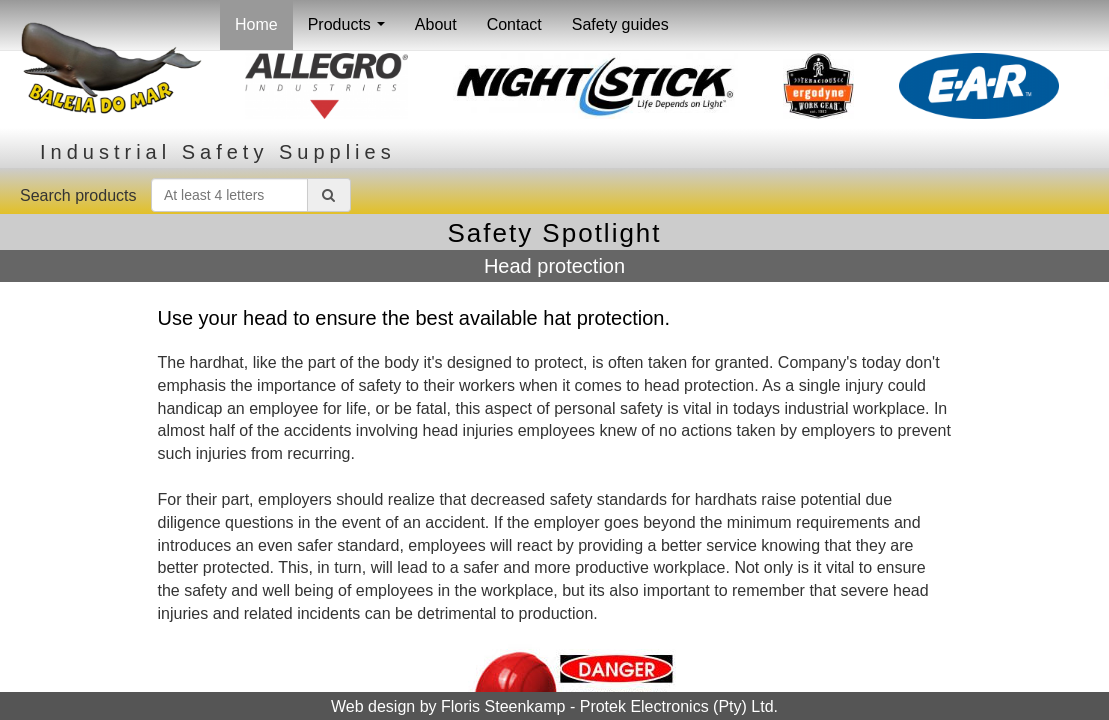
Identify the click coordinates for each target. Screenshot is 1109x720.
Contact (514, 24)
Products (351, 30)
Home (256, 24)
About (436, 24)
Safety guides (620, 24)
